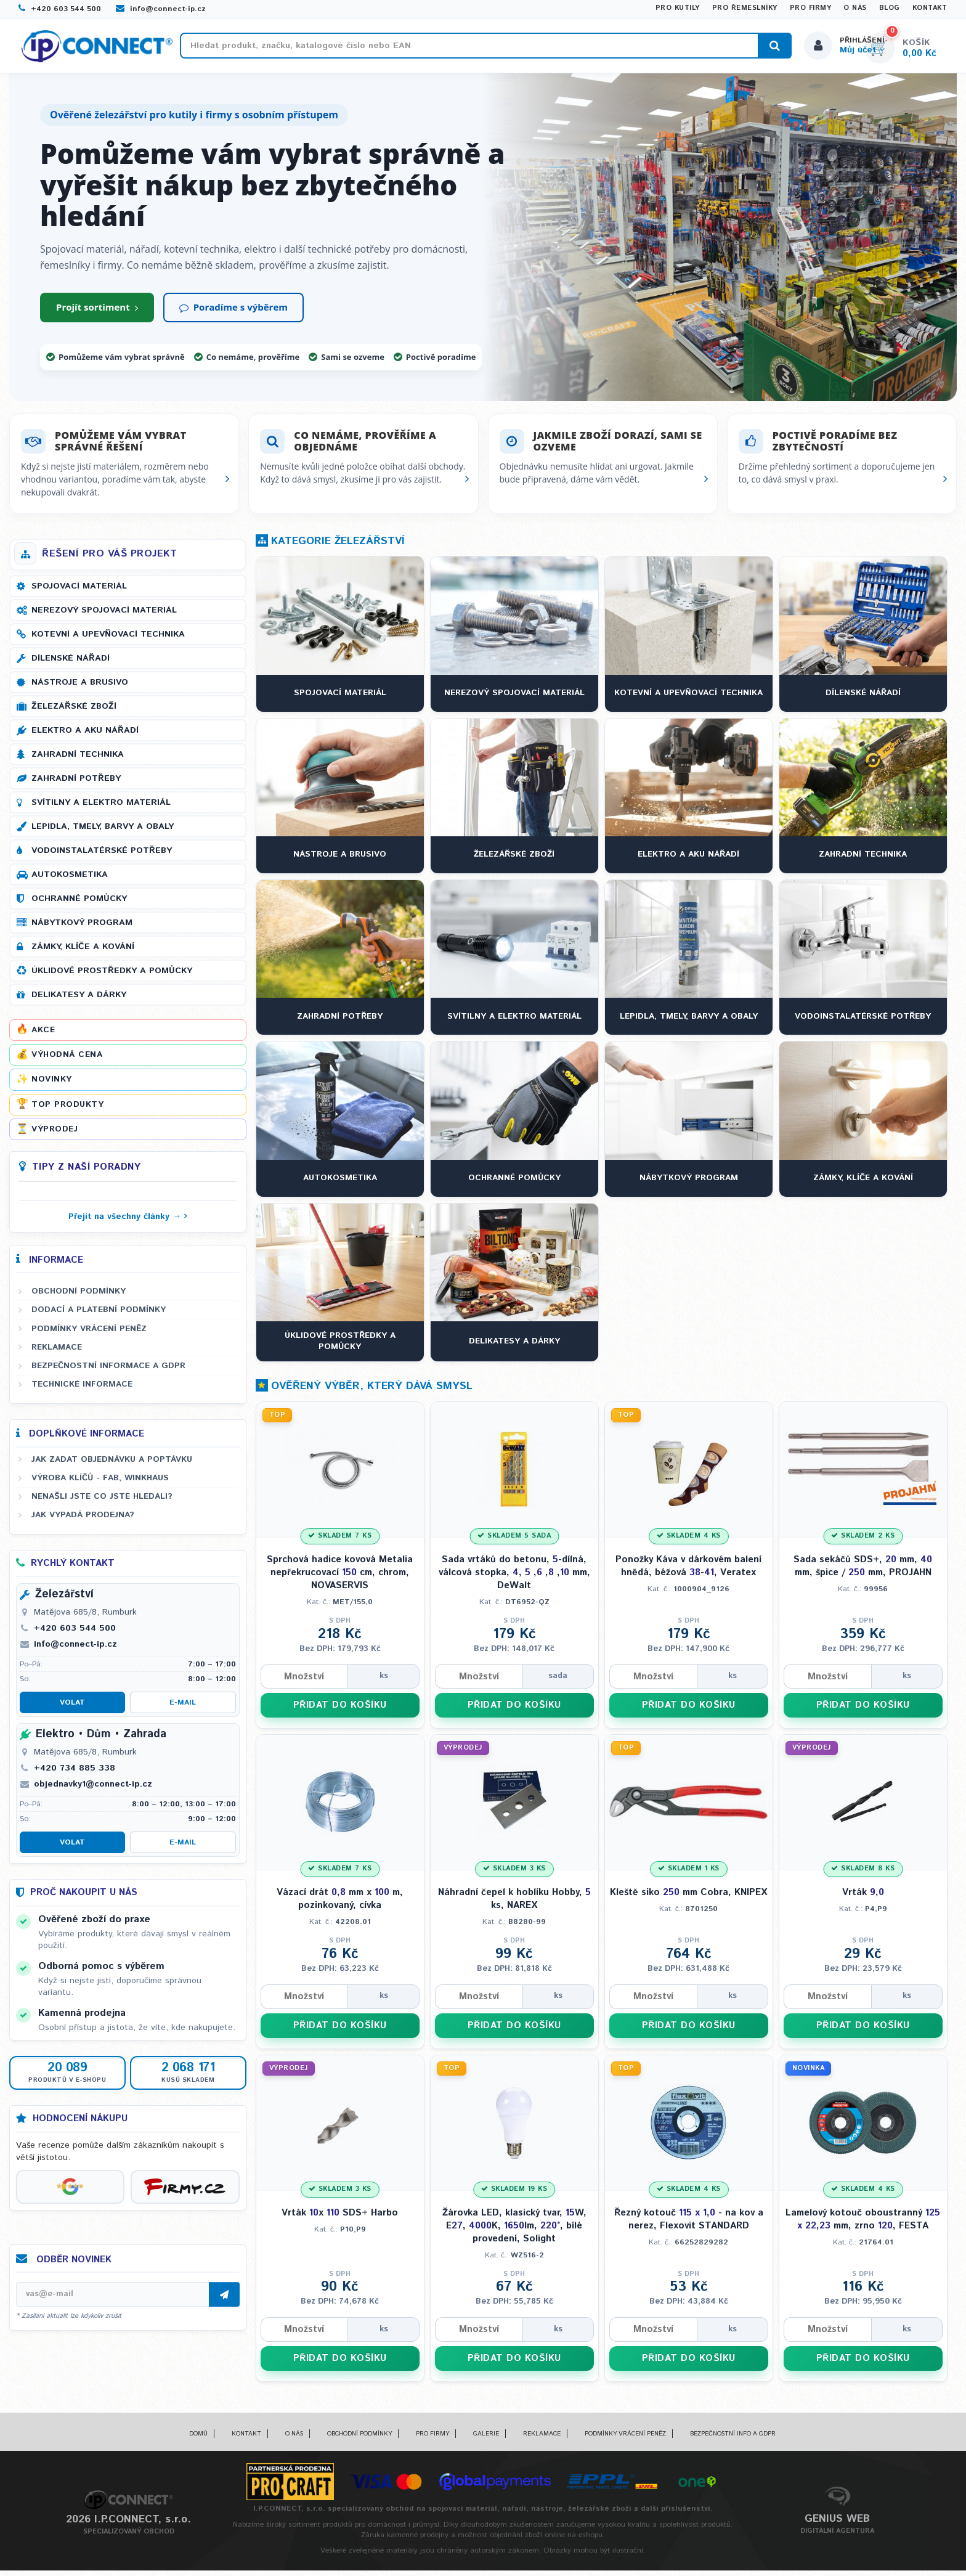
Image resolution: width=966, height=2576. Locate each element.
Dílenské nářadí (70, 664)
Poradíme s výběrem (233, 313)
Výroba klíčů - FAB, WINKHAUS (100, 1484)
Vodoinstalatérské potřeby (101, 856)
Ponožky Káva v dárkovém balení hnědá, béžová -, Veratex (688, 1572)
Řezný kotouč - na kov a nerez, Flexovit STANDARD (688, 2225)
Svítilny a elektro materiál (101, 808)
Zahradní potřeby (76, 784)
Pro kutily (678, 8)
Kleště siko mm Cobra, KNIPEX (688, 1898)
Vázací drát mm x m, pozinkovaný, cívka (340, 1905)
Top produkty (67, 1110)
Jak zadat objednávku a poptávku (111, 1465)
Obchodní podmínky (78, 1297)
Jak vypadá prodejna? (82, 1521)
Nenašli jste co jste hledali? (101, 1502)
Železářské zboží (73, 712)
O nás (855, 8)
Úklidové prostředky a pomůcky (111, 977)
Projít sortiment (97, 313)
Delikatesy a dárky (78, 1001)
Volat (72, 1708)
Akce (43, 1036)
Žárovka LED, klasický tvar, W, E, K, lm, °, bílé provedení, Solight (514, 2231)
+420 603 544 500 (59, 9)
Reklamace (56, 1353)
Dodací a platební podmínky (98, 1316)
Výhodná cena (66, 1060)
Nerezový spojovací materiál (104, 616)
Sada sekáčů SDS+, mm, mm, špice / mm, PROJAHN (863, 1572)
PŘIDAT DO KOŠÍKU (340, 1711)
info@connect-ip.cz (161, 9)
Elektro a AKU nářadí (85, 736)
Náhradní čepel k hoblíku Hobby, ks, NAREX (514, 1905)
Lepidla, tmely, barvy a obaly (102, 832)
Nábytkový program (81, 929)
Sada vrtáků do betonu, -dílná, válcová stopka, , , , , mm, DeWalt (514, 1578)
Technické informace (81, 1390)
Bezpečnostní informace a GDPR (108, 1372)
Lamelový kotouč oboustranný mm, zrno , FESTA (862, 2225)
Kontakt (930, 8)
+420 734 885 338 (74, 1774)
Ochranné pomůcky (79, 905)
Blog (889, 8)
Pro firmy (811, 8)
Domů (198, 2439)
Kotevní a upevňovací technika (108, 640)
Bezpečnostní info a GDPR (733, 2439)
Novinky (51, 1085)
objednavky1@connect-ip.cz (93, 1790)
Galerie (486, 2439)
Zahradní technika (77, 760)
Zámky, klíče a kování (82, 953)
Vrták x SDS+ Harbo (340, 2218)
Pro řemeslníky (744, 8)
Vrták (863, 1898)
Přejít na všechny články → (124, 1223)
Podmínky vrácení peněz (89, 1334)
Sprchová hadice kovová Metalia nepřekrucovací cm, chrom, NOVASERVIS (340, 1578)
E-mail (182, 1708)
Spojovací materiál (79, 592)
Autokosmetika (69, 880)
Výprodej (54, 1135)
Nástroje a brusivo (79, 688)
